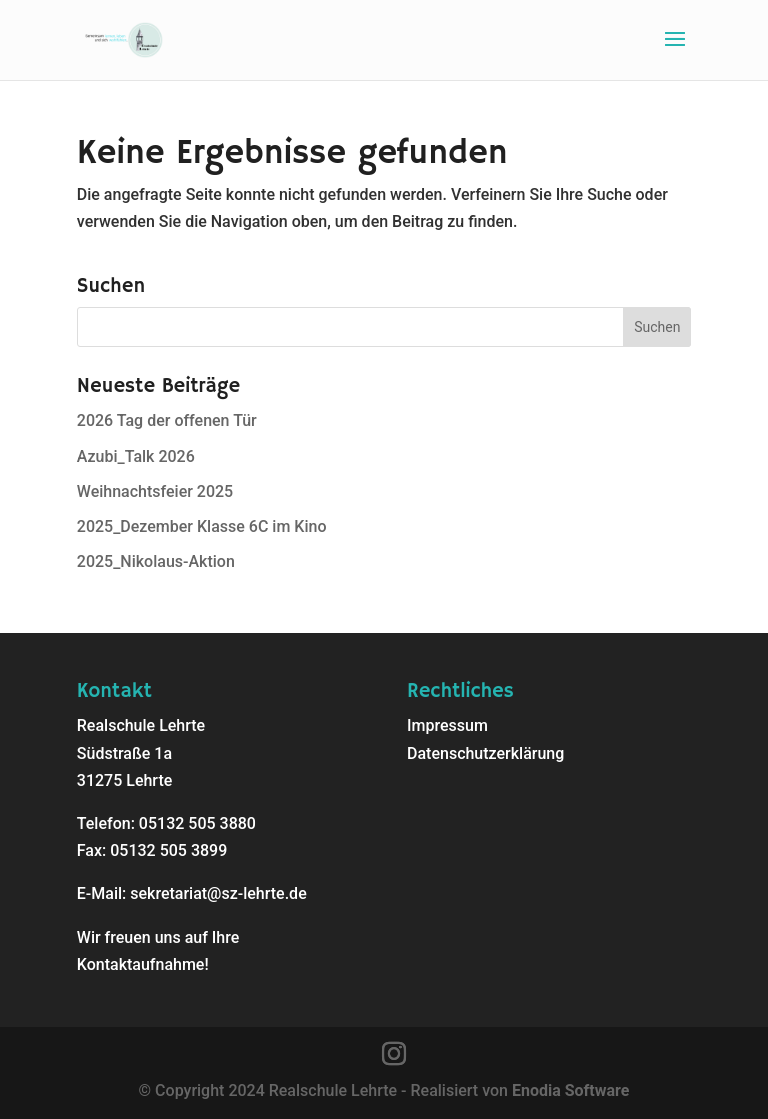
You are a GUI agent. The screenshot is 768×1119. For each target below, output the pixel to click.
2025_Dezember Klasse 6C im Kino (202, 526)
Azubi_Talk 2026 (136, 456)
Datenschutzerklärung (485, 753)
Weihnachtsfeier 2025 (155, 491)
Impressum (447, 725)
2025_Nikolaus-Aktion (156, 561)
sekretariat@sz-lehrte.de (218, 893)
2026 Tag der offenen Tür (167, 420)
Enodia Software (570, 1090)
